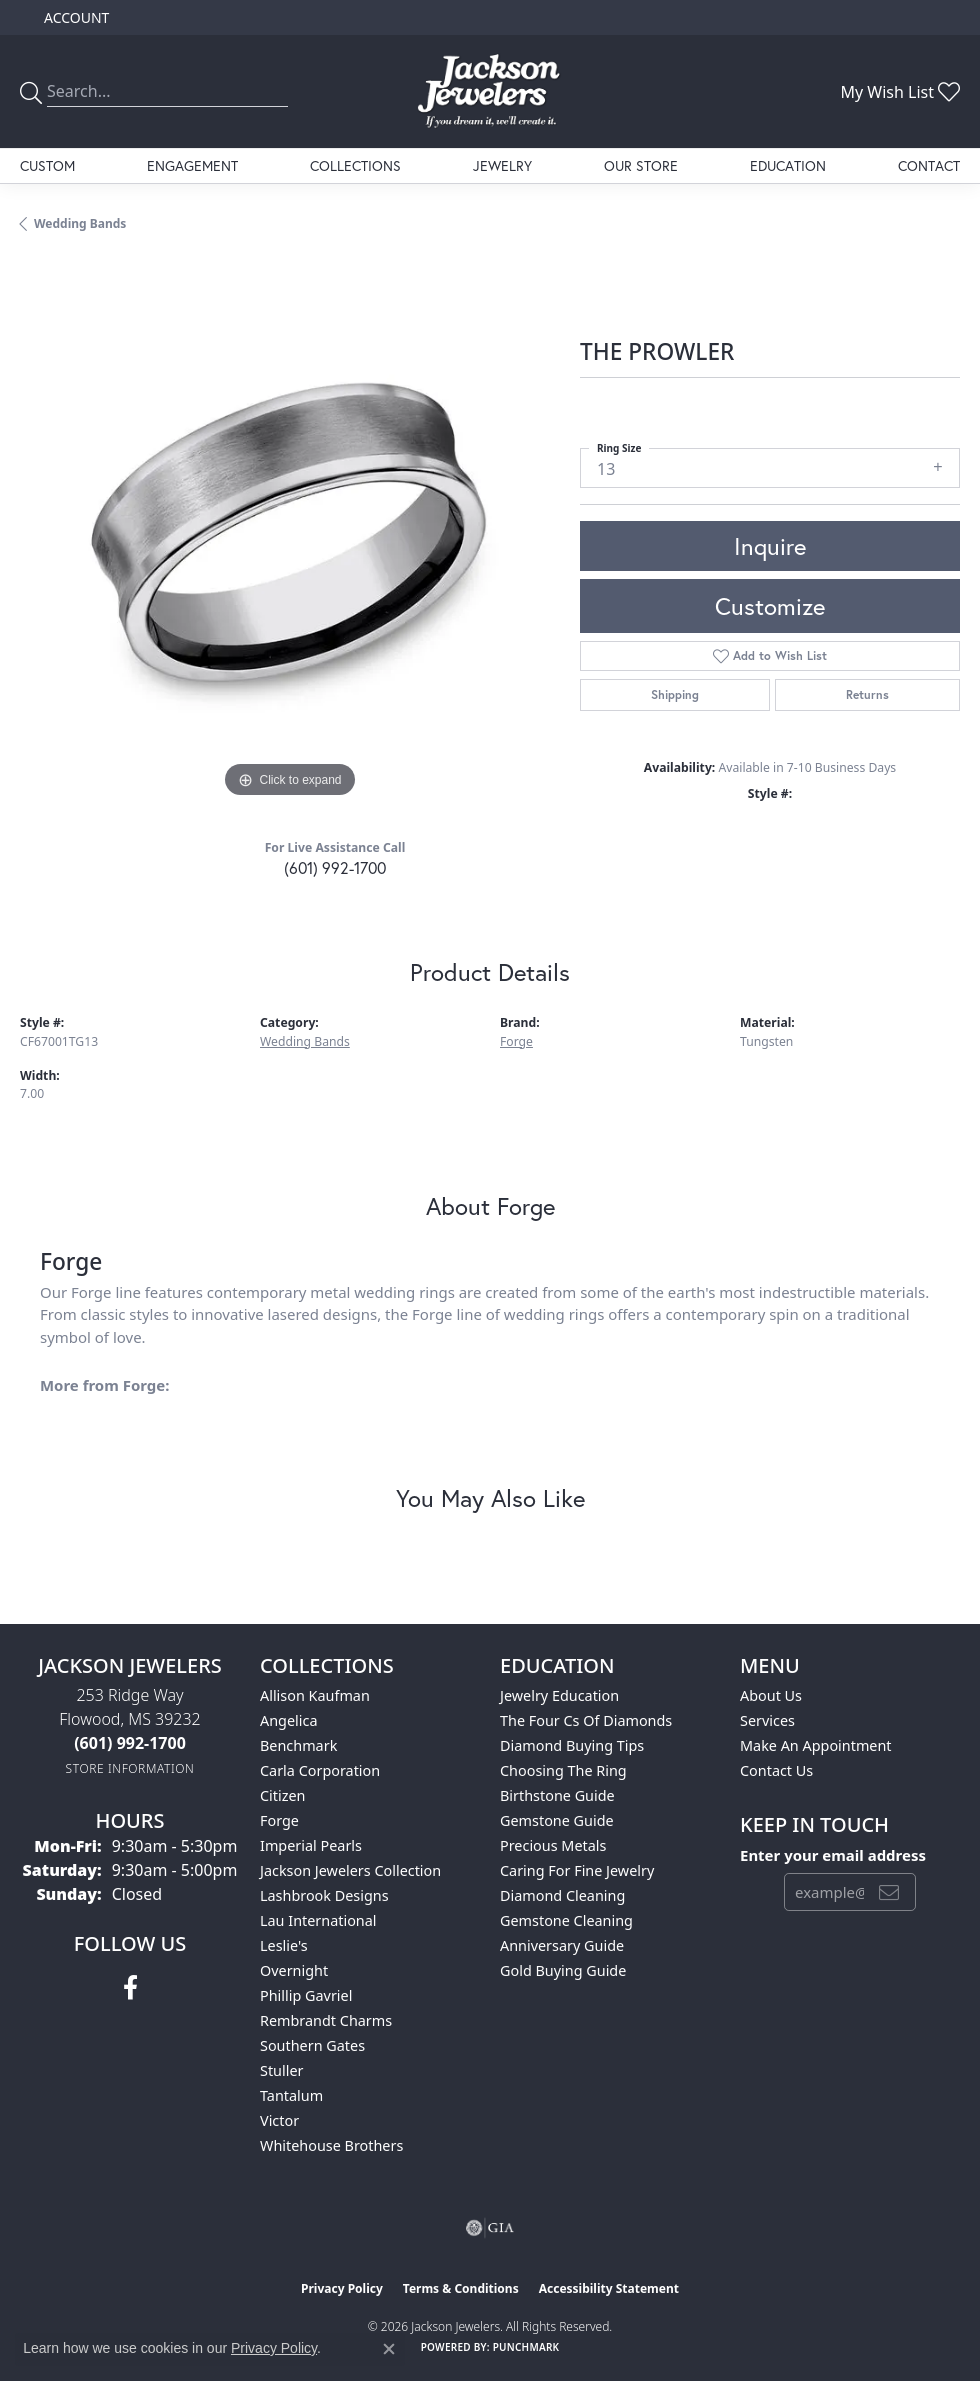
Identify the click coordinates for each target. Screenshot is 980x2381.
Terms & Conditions (461, 2288)
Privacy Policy (342, 2288)
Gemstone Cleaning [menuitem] (566, 1920)
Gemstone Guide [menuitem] (557, 1820)
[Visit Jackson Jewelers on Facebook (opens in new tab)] (130, 1988)
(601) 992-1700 (335, 867)
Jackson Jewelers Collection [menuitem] (350, 1870)
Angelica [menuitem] (288, 1720)
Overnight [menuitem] (294, 1970)
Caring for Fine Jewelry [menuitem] (577, 1870)
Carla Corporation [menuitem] (320, 1770)
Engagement (192, 165)
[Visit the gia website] (490, 2228)
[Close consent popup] (389, 2349)
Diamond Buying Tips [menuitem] (572, 1745)
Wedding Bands (80, 223)
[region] (290, 533)
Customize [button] (770, 606)
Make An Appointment (816, 1745)
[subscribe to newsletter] (889, 1892)
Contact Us (776, 1770)
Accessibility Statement (609, 2288)
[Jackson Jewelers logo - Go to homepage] (490, 91)
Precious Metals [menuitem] (553, 1845)
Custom (47, 165)
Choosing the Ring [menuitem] (563, 1770)
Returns (867, 694)
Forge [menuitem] (279, 1820)
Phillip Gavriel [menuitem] (306, 1995)
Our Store (641, 165)
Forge (516, 1041)
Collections (355, 165)
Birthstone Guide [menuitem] (557, 1795)
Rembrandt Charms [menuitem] (326, 2020)
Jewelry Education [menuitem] (559, 1695)
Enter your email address (833, 1855)
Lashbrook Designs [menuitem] (324, 1895)
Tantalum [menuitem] (291, 2095)
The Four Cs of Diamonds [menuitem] (586, 1720)
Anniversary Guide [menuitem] (562, 1945)
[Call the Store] (130, 1743)
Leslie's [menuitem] (284, 1945)
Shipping (675, 694)
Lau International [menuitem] (318, 1920)
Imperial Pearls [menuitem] (311, 1845)
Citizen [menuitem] (283, 1795)
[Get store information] (130, 1768)
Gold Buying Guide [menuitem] (563, 1970)
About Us (771, 1695)
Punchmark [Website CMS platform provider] (526, 2347)
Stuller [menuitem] (281, 2070)
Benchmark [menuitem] (298, 1745)
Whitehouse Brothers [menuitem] (331, 2145)
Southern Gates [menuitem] (312, 2045)
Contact (929, 165)
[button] (74, 17)
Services (767, 1720)
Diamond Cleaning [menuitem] (562, 1895)
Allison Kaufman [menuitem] (315, 1695)
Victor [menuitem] (279, 2120)
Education (788, 165)
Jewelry (502, 165)
